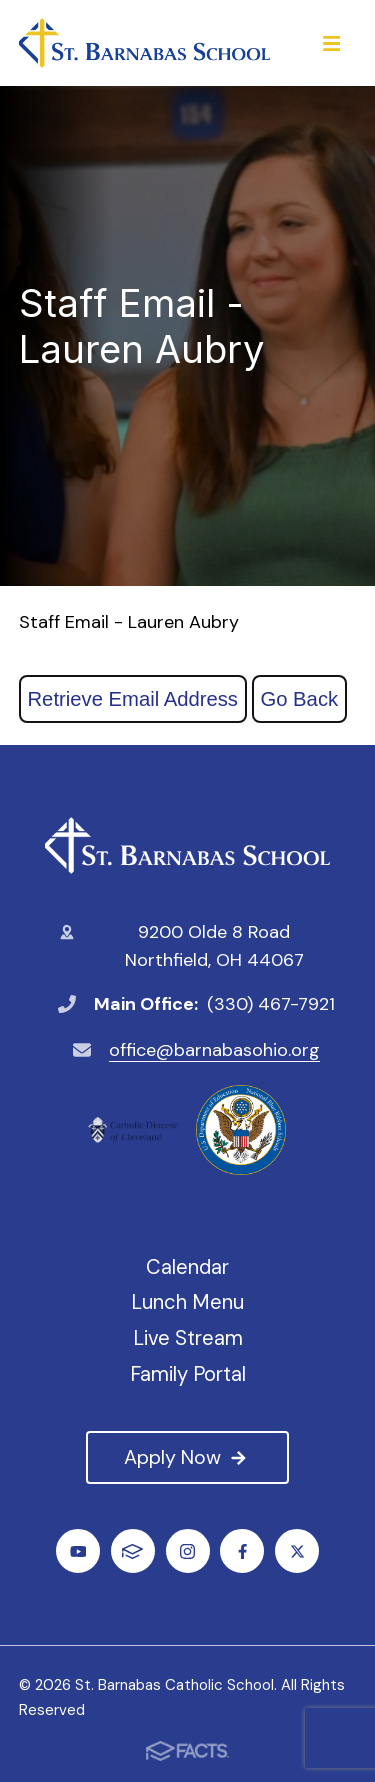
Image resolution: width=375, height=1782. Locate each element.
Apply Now (187, 1457)
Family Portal (188, 1374)
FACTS (132, 1551)
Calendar (187, 1267)
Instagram (187, 1551)
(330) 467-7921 (271, 1004)
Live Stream (188, 1338)
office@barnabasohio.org (214, 1050)
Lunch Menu (187, 1302)
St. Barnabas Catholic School (187, 845)
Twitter (297, 1551)
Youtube (78, 1551)
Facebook (242, 1551)
